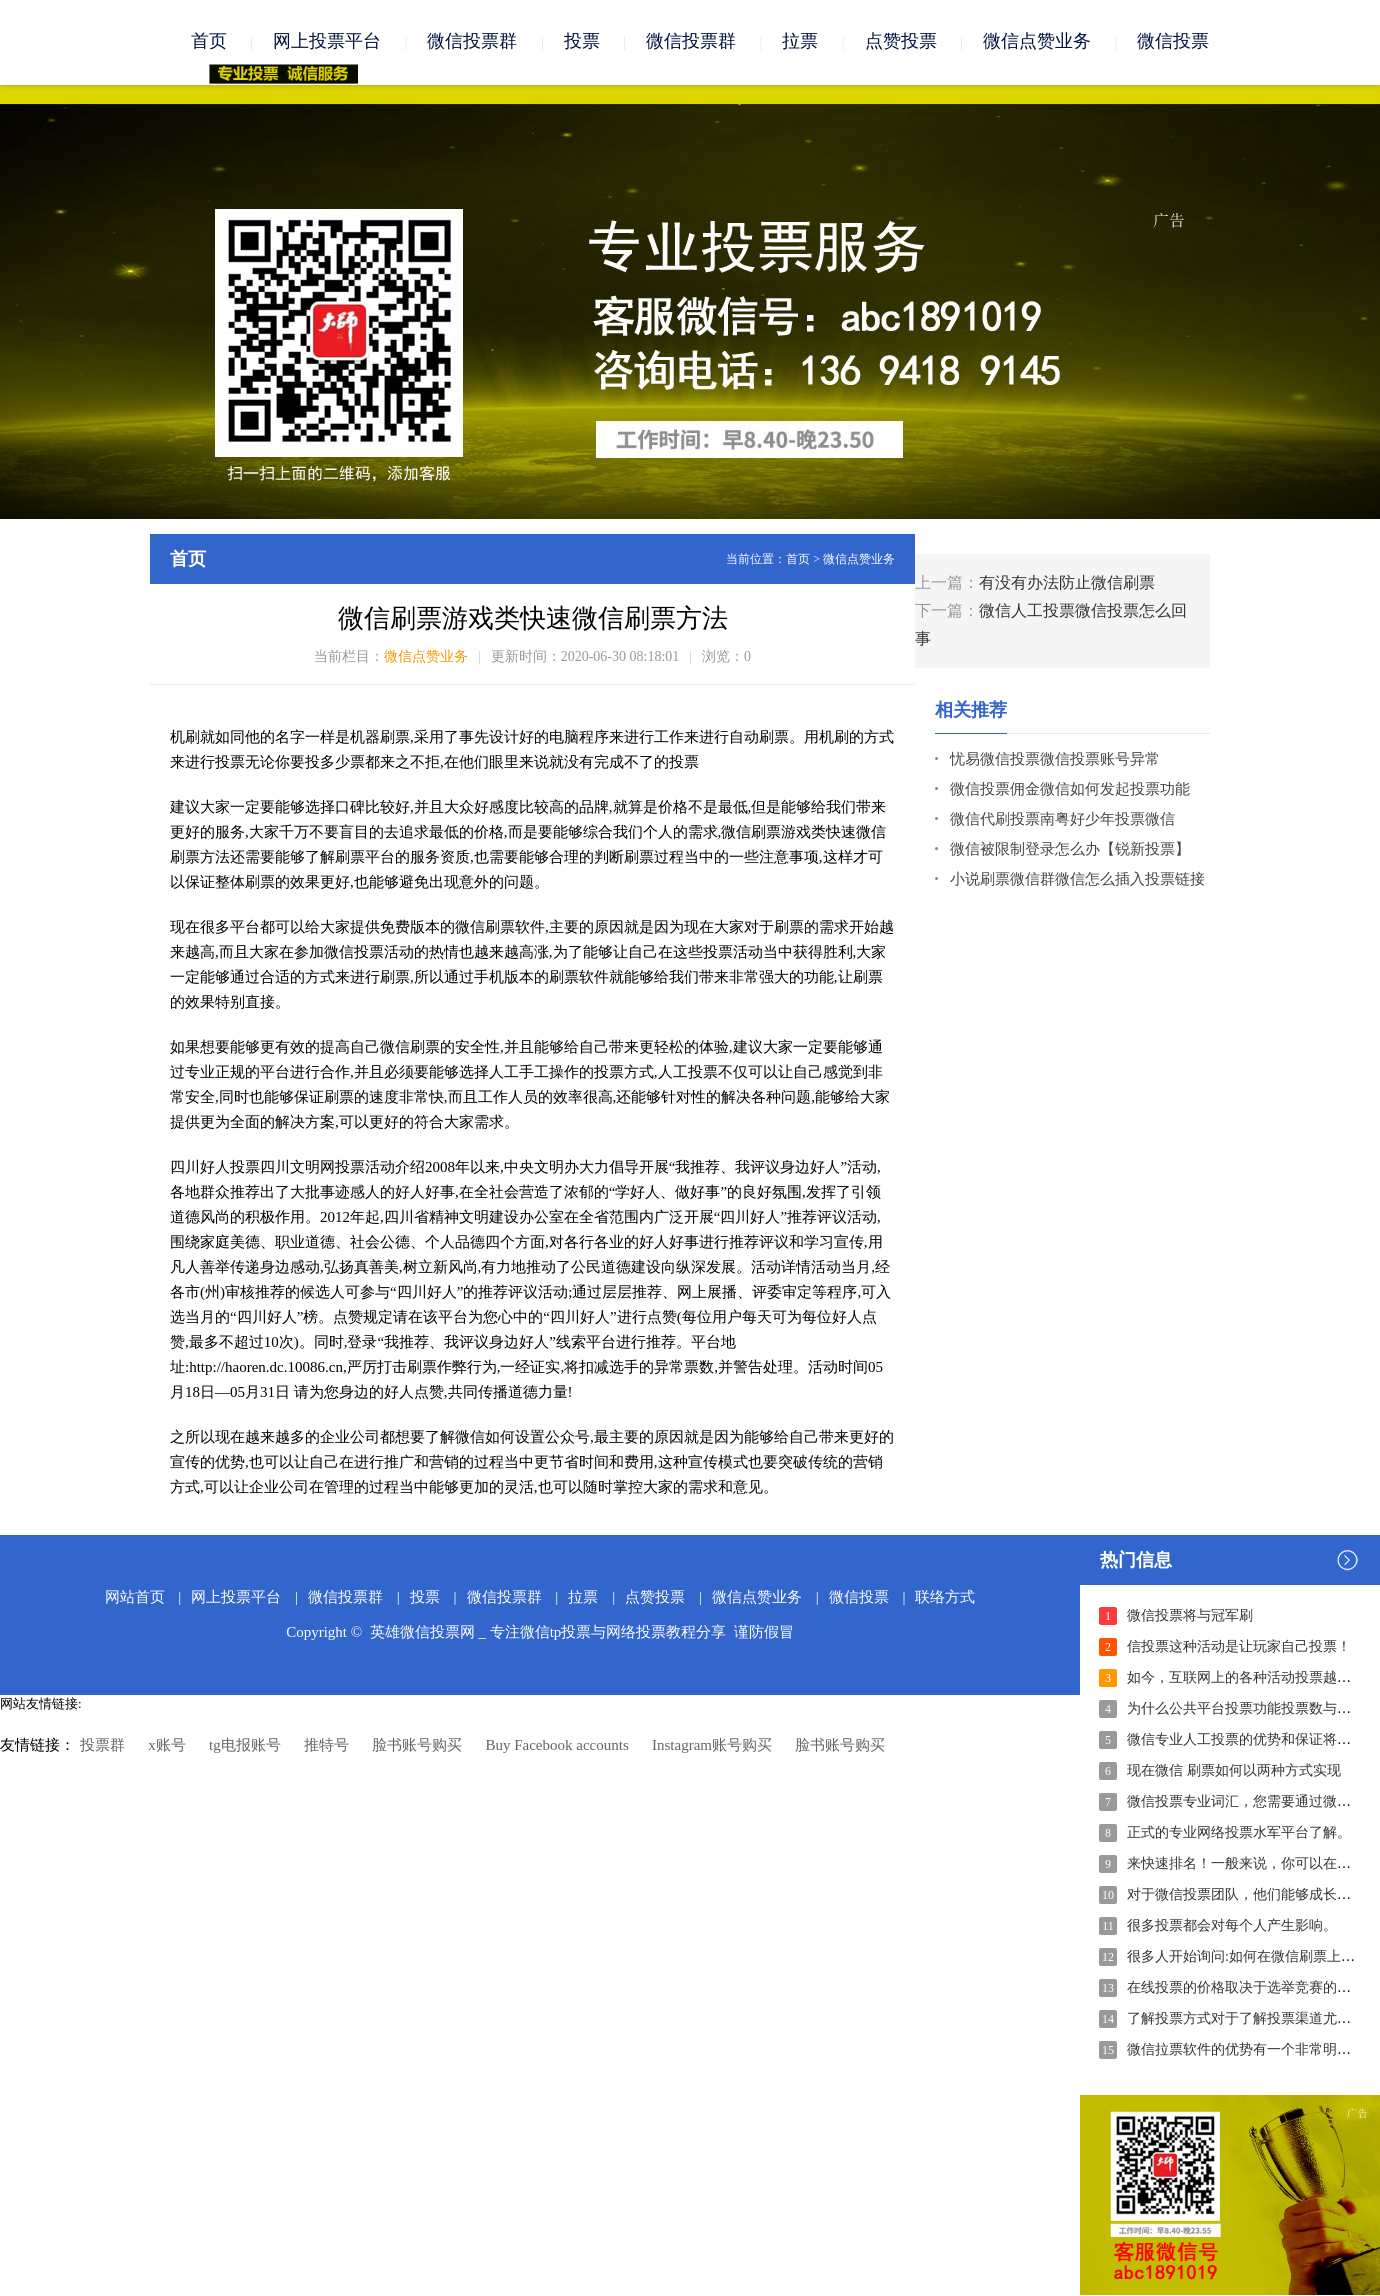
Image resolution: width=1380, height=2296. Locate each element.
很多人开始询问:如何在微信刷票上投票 (1248, 1957)
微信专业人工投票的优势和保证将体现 (1246, 1740)
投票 (582, 42)
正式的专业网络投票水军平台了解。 (1239, 1833)
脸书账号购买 (417, 1746)
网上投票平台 (327, 42)
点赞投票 (901, 42)
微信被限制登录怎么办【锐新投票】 (1070, 850)
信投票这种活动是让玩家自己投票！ (1239, 1647)
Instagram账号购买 (712, 1746)
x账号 (167, 1746)
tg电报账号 (245, 1746)
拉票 (800, 42)
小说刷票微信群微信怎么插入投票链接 (1077, 880)
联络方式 (945, 1598)
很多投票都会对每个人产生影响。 (1232, 1926)
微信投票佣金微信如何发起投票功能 (1070, 790)
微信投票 (1173, 42)
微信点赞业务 (1037, 42)
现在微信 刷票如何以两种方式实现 (1234, 1771)
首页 (209, 42)
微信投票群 (472, 42)
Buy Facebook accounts (556, 1746)
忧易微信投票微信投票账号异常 (1055, 760)
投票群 (102, 1746)
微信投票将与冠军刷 (1190, 1616)
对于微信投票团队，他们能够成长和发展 (1253, 1895)
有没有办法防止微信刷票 (1067, 583)
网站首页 (135, 1598)
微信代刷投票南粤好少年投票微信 (1062, 820)
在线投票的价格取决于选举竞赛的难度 (1246, 1988)
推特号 (326, 1746)
